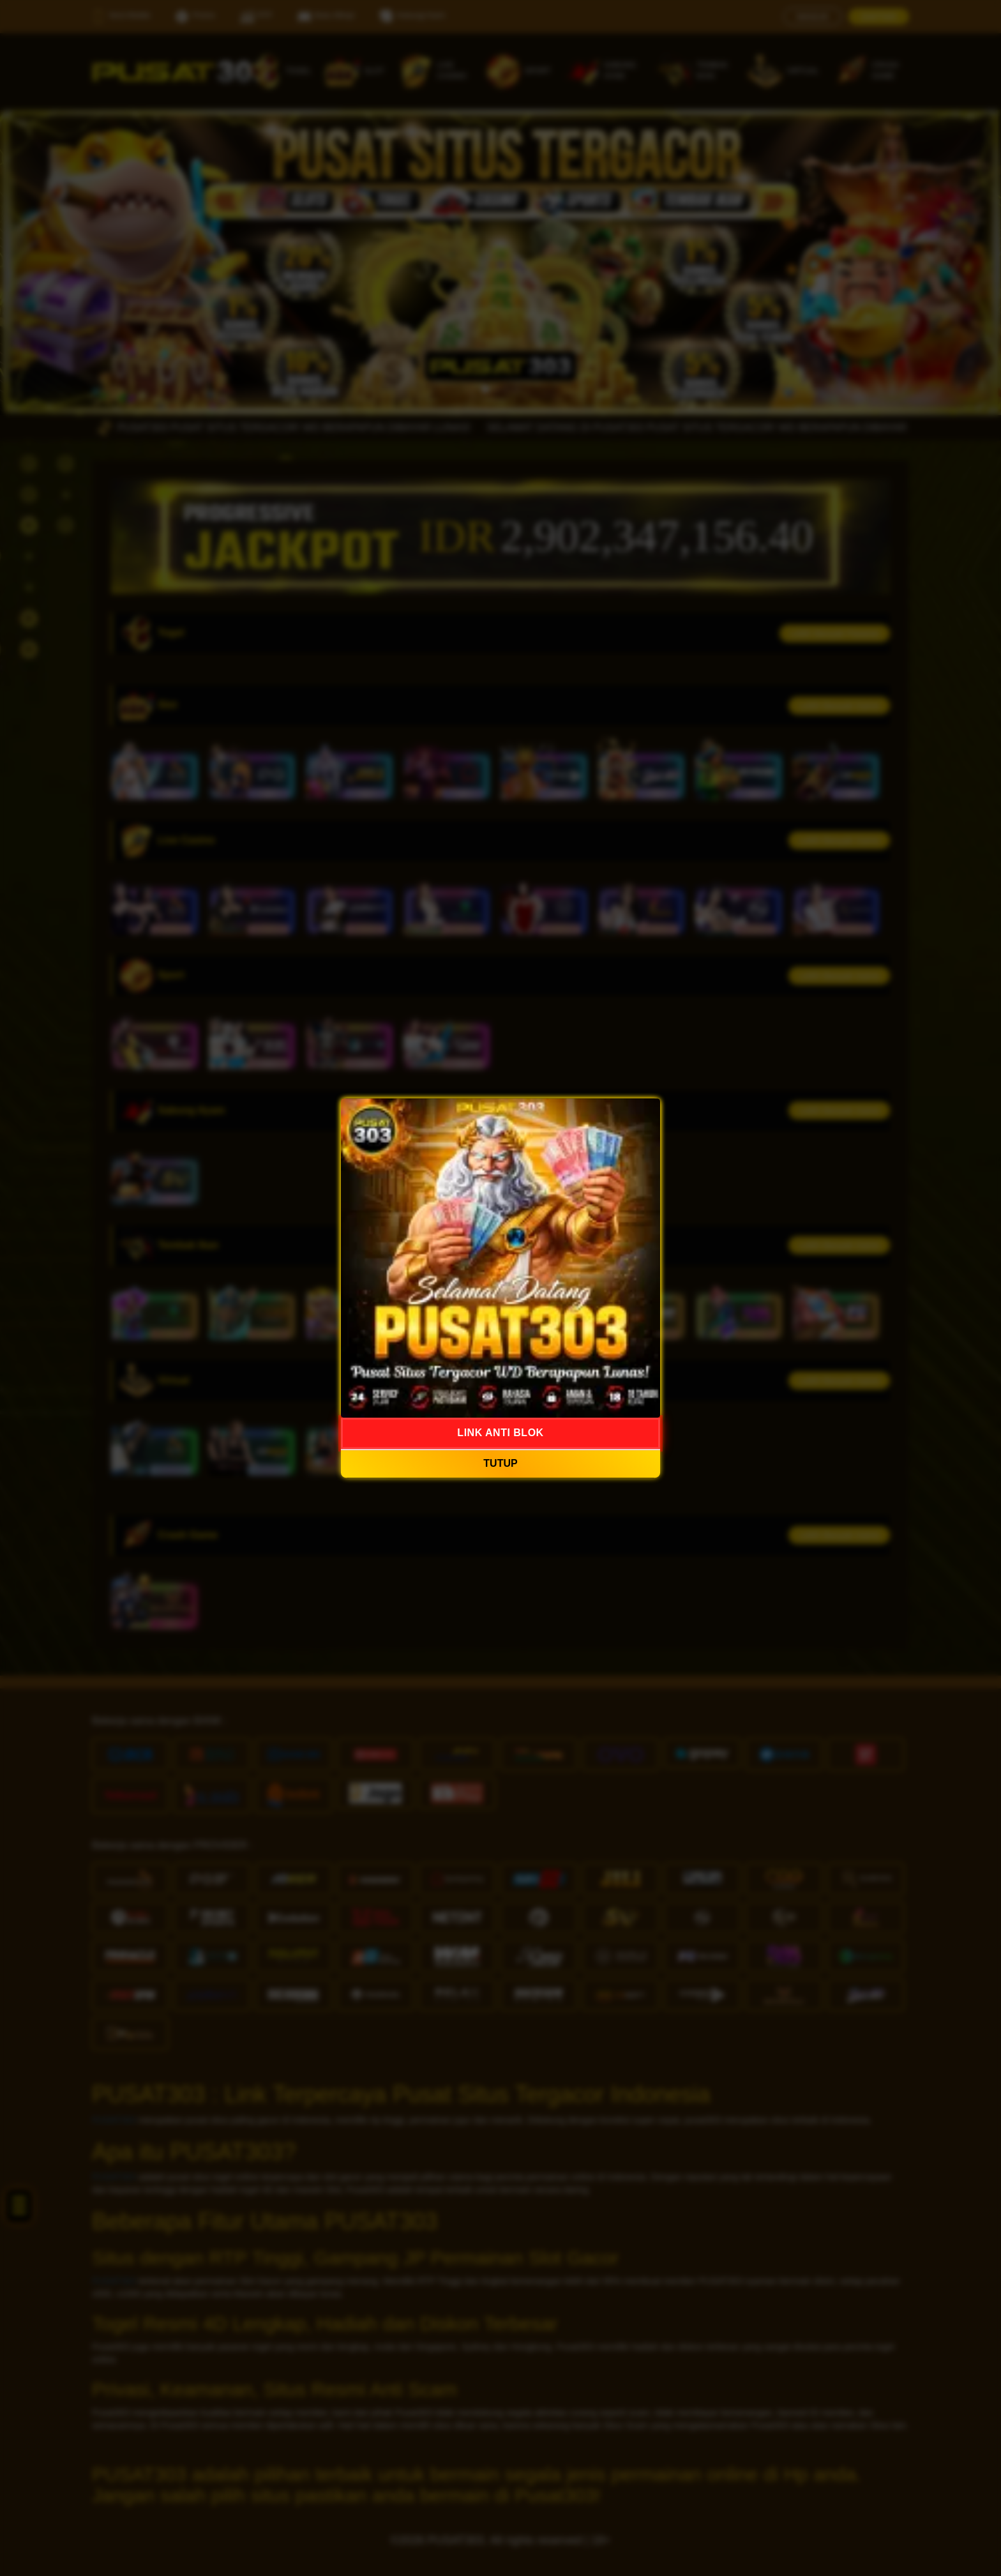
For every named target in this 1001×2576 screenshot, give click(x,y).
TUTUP (500, 1463)
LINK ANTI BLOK (500, 1432)
